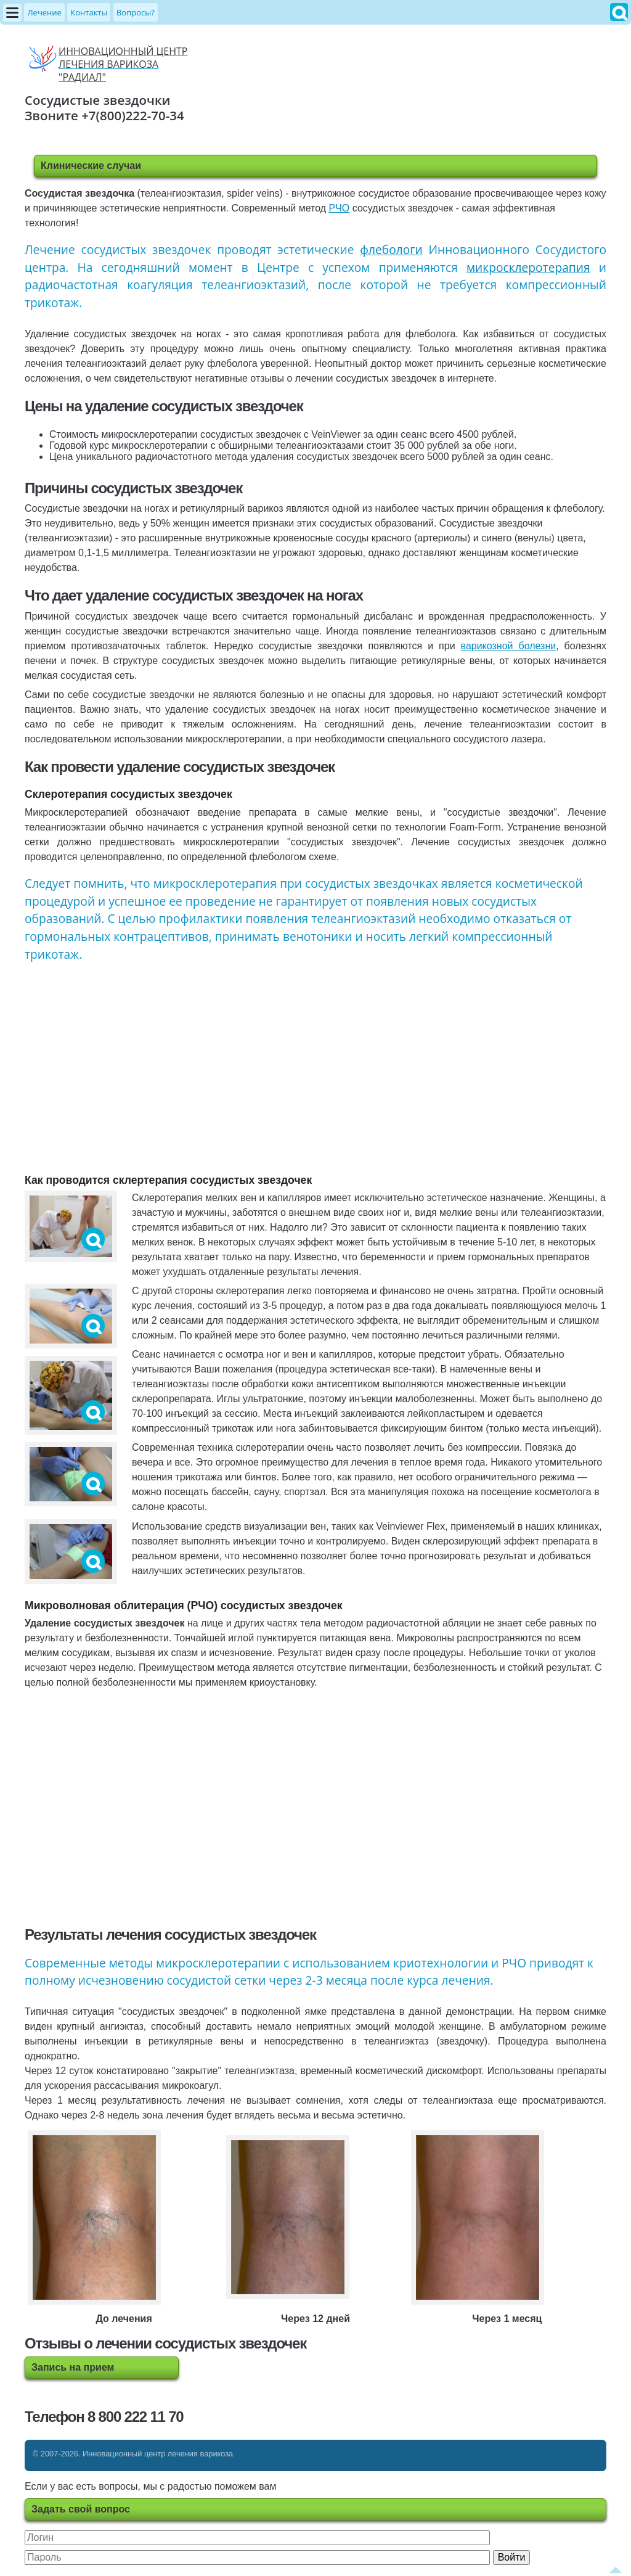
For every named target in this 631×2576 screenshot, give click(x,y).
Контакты (88, 12)
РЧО (339, 208)
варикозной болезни (508, 646)
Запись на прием (72, 2367)
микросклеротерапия (528, 267)
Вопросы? (135, 12)
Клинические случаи (91, 165)
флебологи (391, 249)
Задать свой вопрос (80, 2509)
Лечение (44, 12)
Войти (512, 2557)
